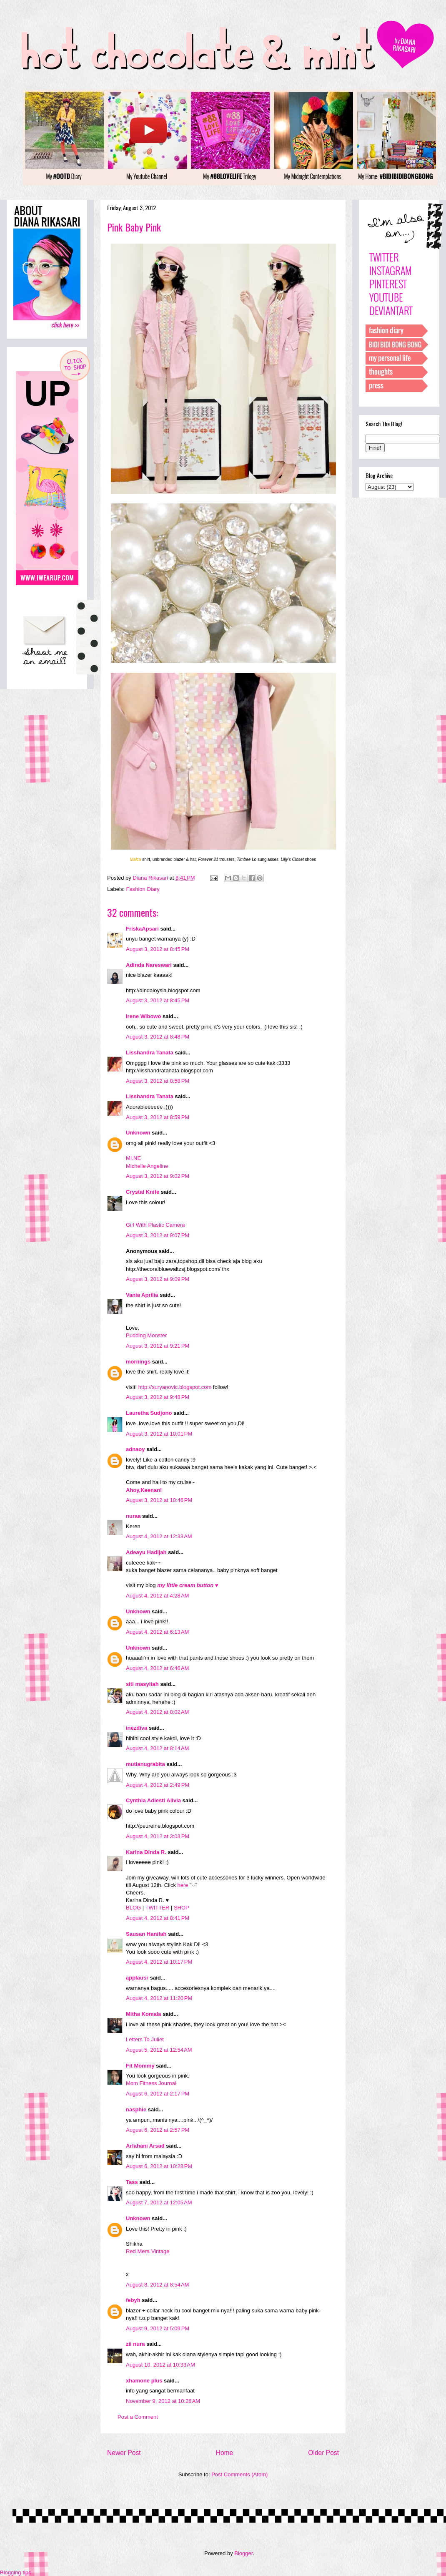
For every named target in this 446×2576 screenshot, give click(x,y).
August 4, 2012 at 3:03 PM (157, 1836)
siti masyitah (142, 1684)
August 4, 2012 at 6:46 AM (157, 1668)
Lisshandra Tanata (149, 1052)
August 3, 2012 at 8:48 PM (157, 1037)
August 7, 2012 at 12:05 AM (159, 2202)
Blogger (243, 2553)
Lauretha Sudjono (149, 1413)
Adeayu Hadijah (146, 1552)
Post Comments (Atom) (239, 2474)
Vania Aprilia (142, 1295)
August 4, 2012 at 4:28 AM (157, 1595)
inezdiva (136, 1728)
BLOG (133, 1907)
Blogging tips (15, 2572)
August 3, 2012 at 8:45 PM (157, 949)
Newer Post (124, 2452)
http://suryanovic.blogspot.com (175, 1387)
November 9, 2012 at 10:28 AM (163, 2401)
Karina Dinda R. (146, 1852)
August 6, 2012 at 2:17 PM (157, 2093)
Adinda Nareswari (149, 965)
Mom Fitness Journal (151, 2083)
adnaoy (135, 1449)
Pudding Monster (146, 1335)
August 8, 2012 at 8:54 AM (157, 2285)
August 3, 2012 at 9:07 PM (157, 1235)
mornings (138, 1361)
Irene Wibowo (143, 1016)
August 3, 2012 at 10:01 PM (159, 1434)
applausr (137, 1978)
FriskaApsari (142, 929)
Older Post (323, 2452)
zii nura (135, 2344)
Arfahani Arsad (145, 2146)
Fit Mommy (140, 2066)
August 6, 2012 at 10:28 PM (159, 2166)
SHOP (181, 1907)
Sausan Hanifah (146, 1934)
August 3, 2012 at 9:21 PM (157, 1346)
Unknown (138, 1133)
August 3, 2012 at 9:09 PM (157, 1279)
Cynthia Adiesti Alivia (153, 1800)
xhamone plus (144, 2380)
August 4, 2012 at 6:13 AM (157, 1632)
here (183, 1885)
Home (224, 2452)
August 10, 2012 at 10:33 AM (160, 2365)
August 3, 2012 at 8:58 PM (157, 1081)
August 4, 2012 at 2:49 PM (157, 1785)
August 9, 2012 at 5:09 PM (157, 2328)
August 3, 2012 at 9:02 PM (157, 1176)
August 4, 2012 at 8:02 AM (157, 1712)
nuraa (133, 1516)
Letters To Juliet (145, 2039)
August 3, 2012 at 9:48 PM (157, 1397)
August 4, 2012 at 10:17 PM (159, 1962)
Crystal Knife (142, 1192)
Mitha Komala (143, 2014)
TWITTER (157, 1907)
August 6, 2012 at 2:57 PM (157, 2130)
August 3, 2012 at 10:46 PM (159, 1500)
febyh (133, 2300)
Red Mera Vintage (148, 2251)
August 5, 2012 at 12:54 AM (159, 2050)
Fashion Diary (143, 889)
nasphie (136, 2109)
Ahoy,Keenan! (144, 1490)
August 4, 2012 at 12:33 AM (159, 1536)
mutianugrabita (145, 1764)
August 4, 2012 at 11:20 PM (159, 1998)
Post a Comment (138, 2417)
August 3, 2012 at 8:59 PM (157, 1117)
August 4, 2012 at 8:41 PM (157, 1918)
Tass (132, 2182)
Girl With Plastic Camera (155, 1225)
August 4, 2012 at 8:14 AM (157, 1748)
